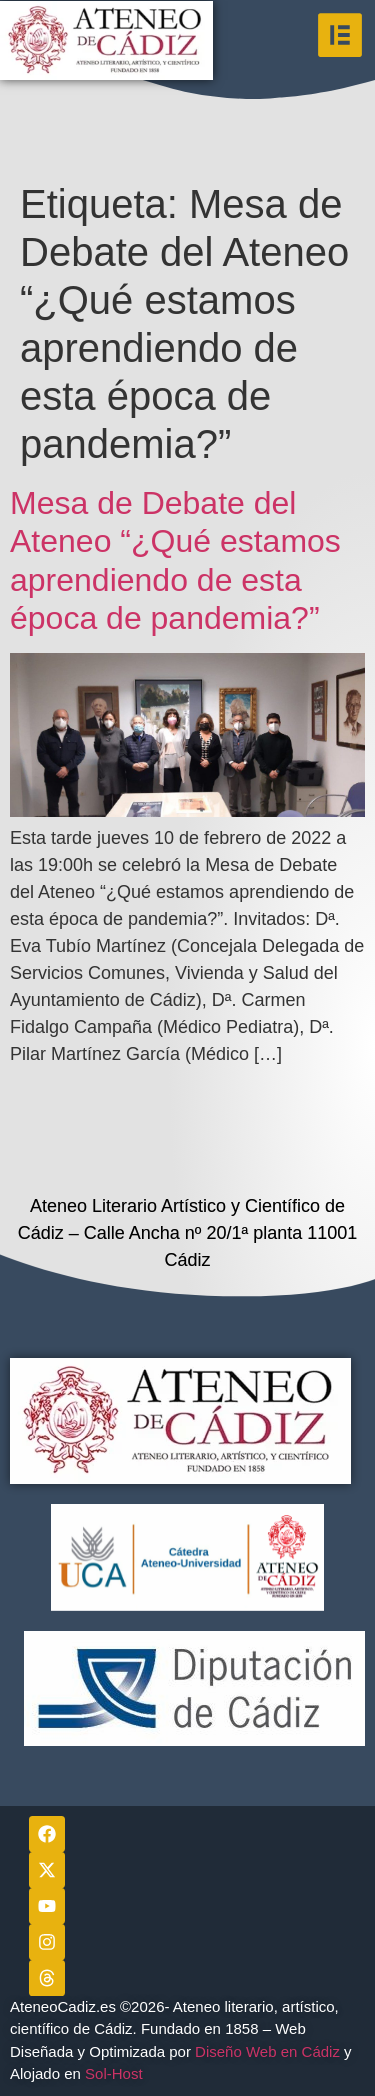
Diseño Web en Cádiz (267, 2051)
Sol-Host (116, 2073)
